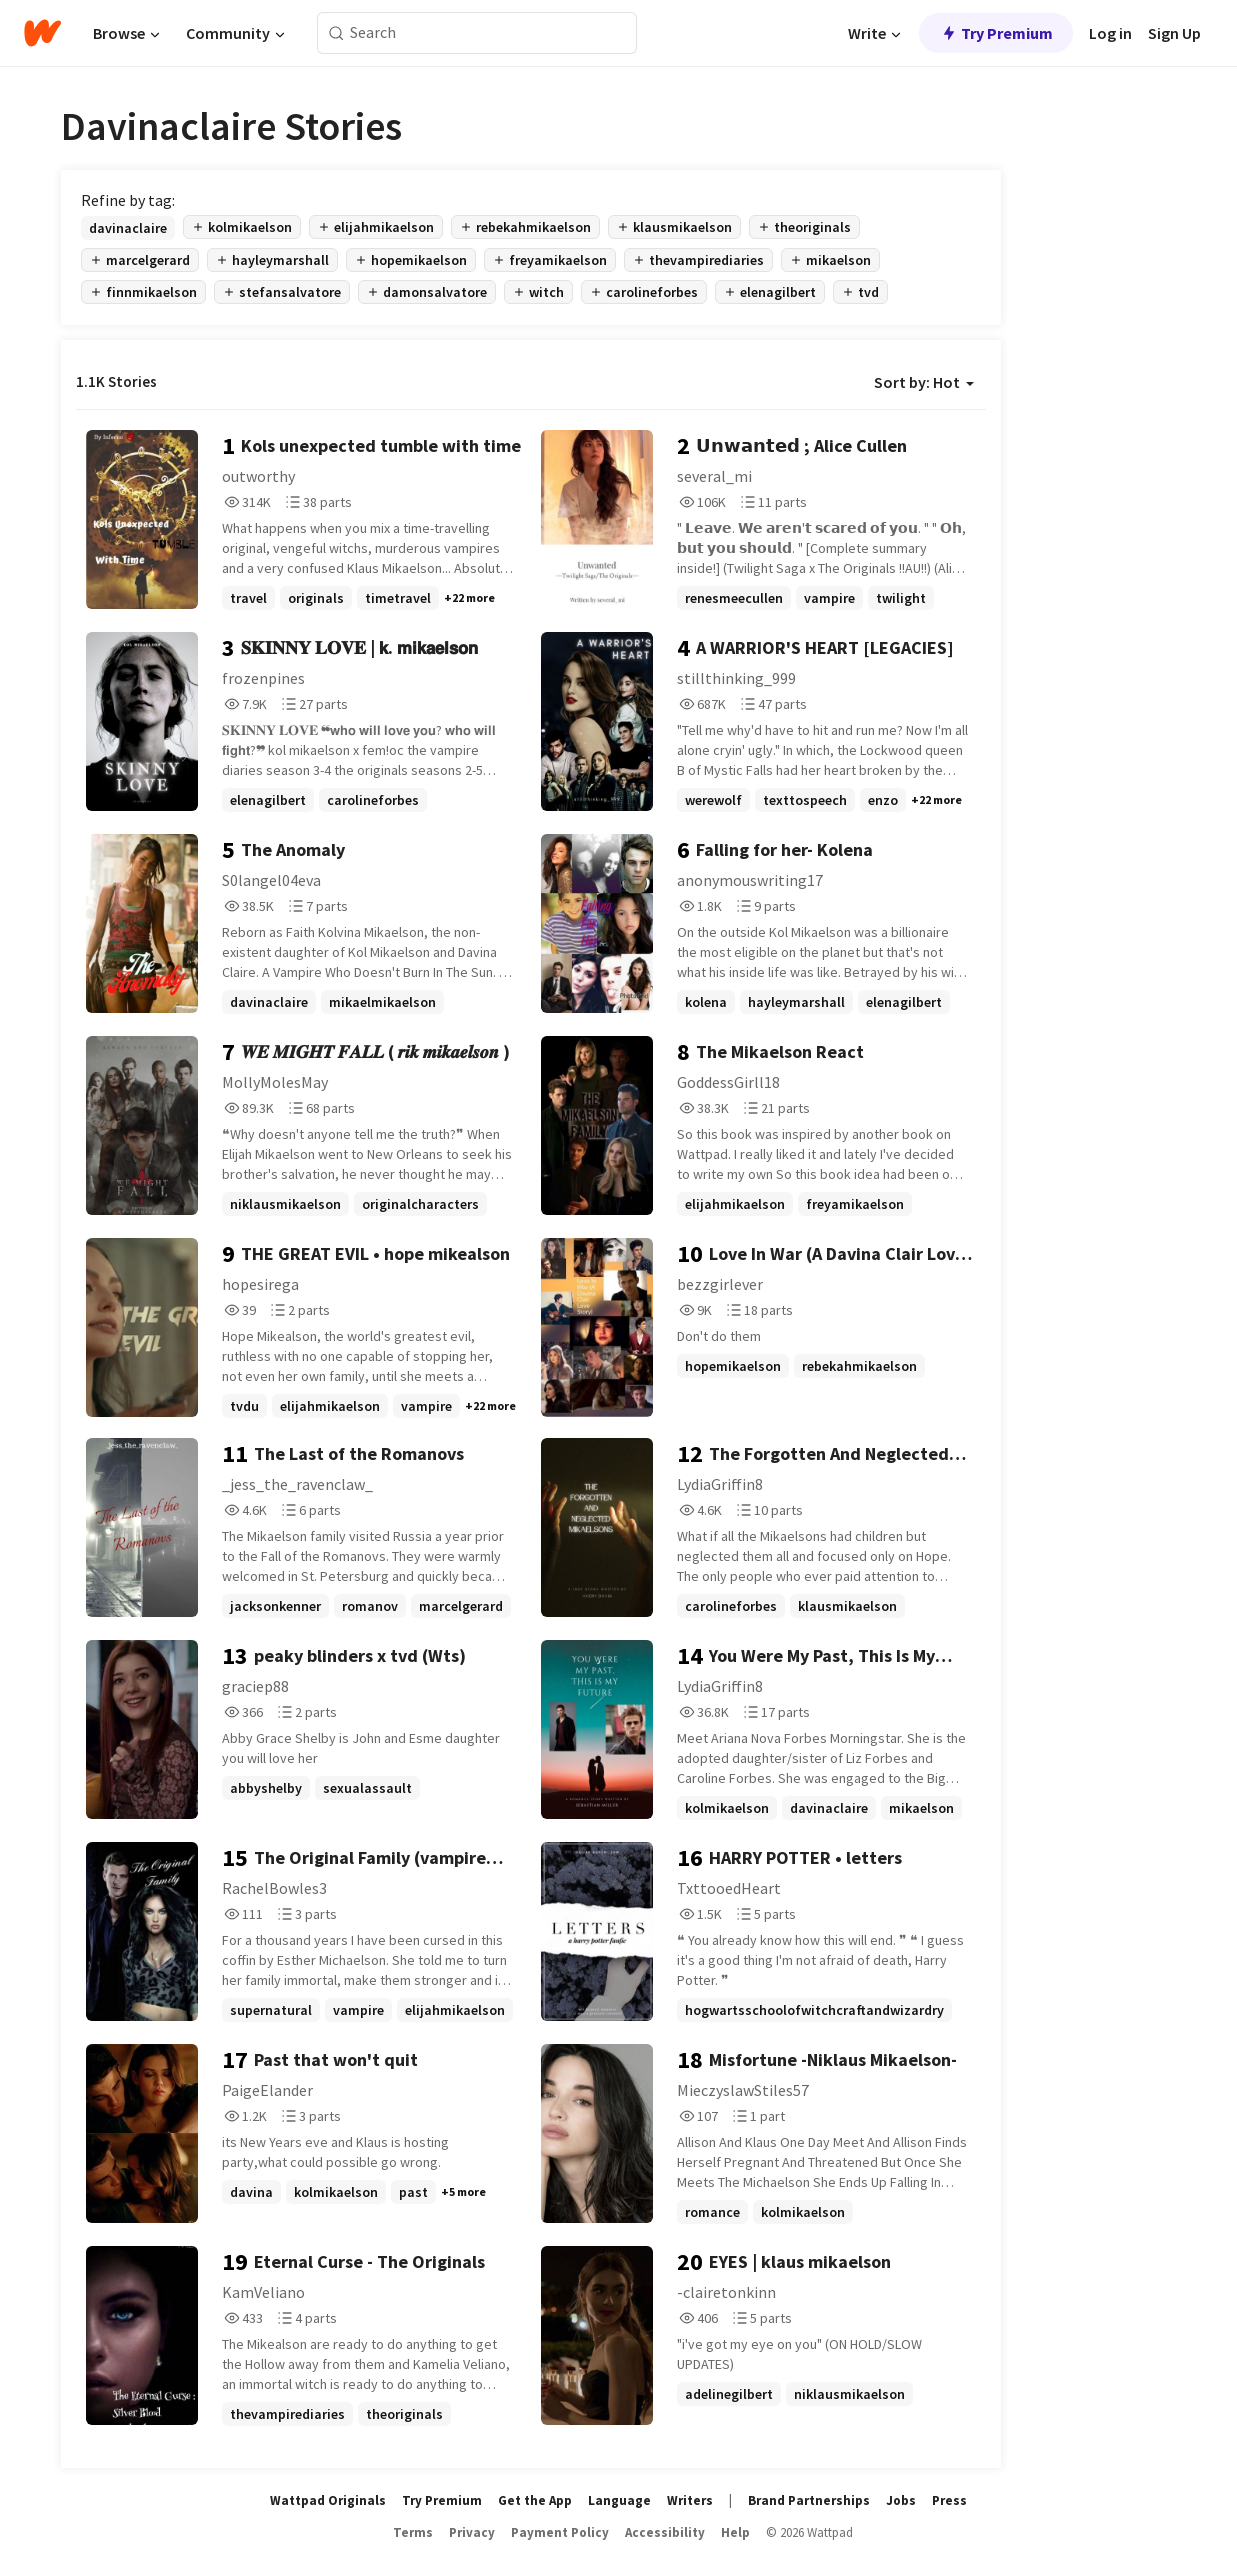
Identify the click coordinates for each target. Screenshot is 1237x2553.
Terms (413, 2532)
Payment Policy (560, 2532)
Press (949, 2500)
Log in (1110, 33)
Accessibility (665, 2532)
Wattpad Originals (328, 2500)
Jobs (901, 2500)
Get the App (535, 2500)
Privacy (472, 2532)
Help (735, 2532)
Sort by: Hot (924, 382)
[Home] (42, 33)
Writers (690, 2500)
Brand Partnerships (809, 2500)
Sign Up (1174, 33)
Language (619, 2500)
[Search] (336, 33)
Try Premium (996, 33)
